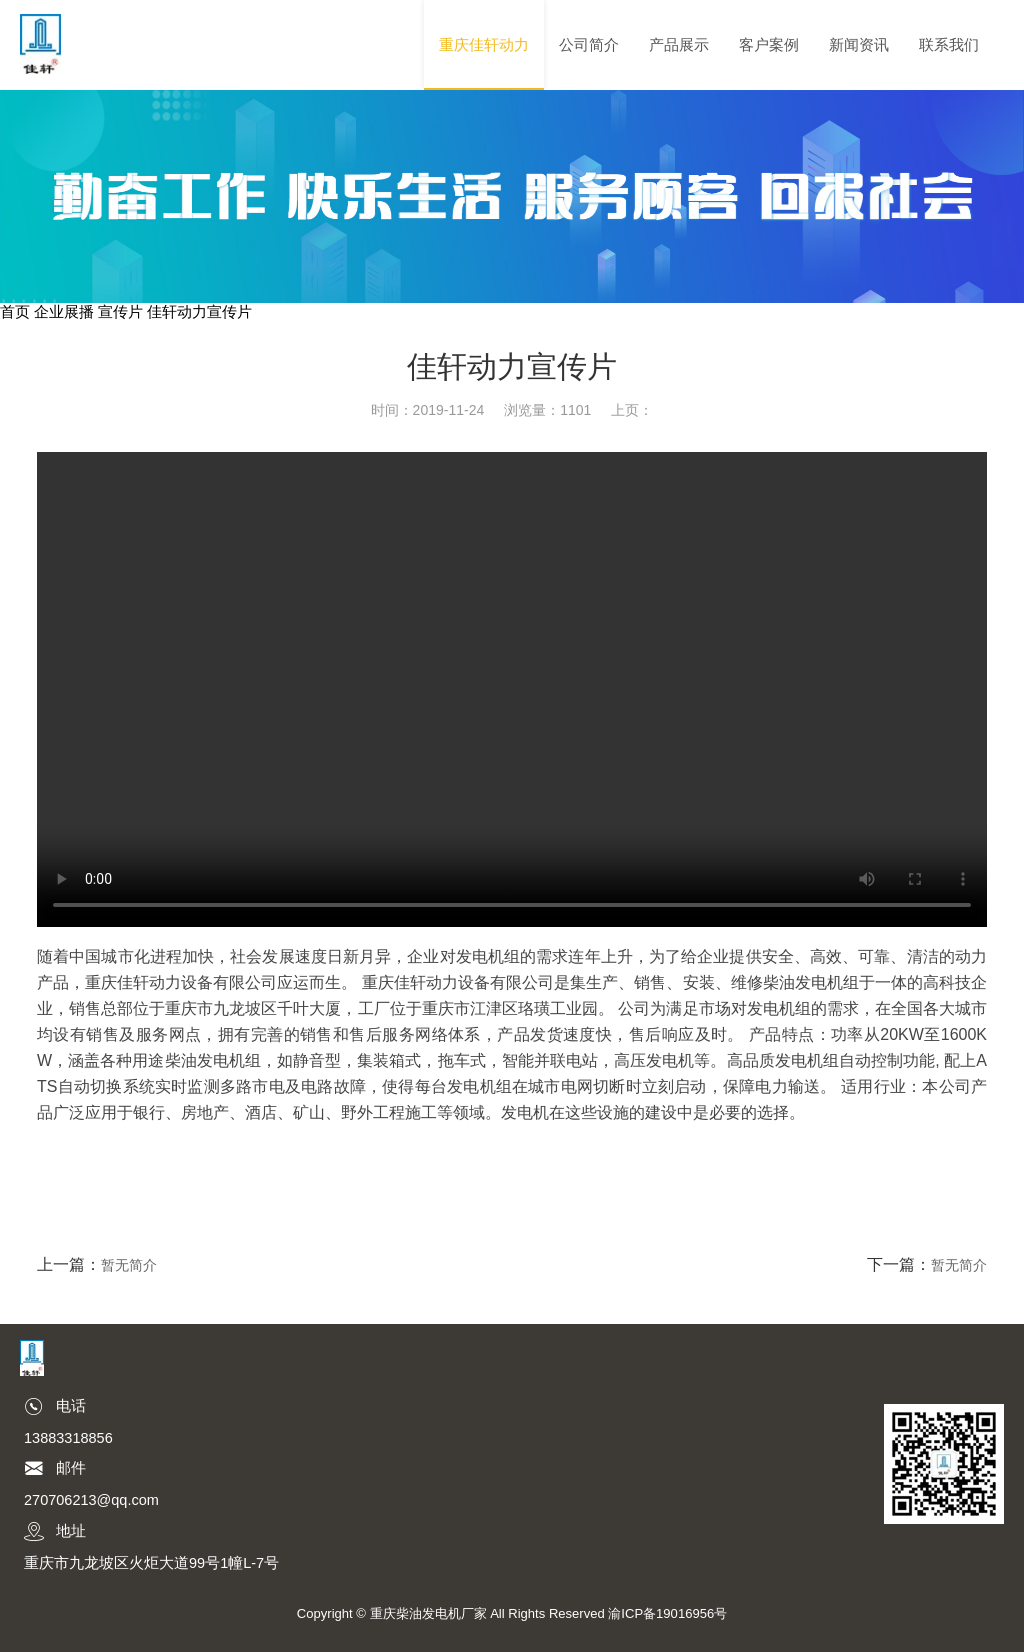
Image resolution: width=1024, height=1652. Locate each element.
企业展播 (64, 312)
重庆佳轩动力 (484, 44)
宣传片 (120, 312)
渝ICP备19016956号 (667, 1613)
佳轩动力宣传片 (199, 312)
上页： (632, 410)
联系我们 (949, 44)
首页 (15, 312)
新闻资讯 (859, 44)
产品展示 (679, 44)
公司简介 (589, 44)
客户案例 (769, 44)
